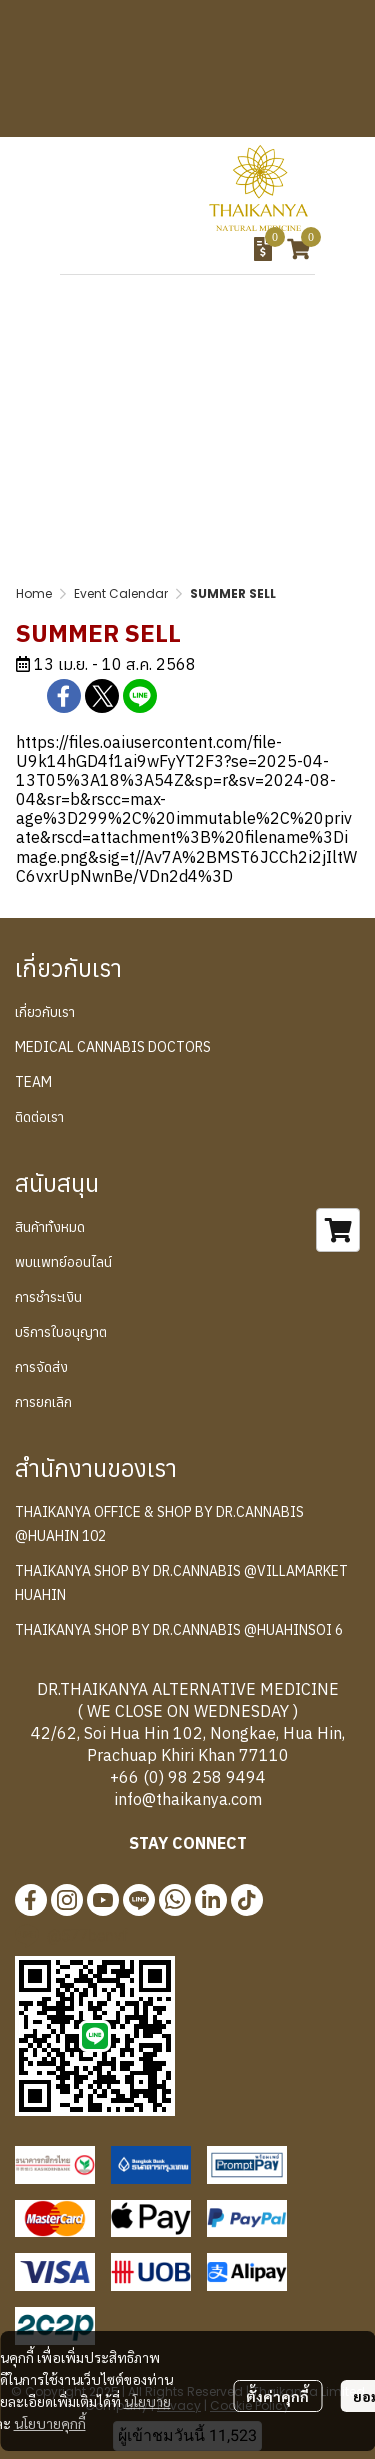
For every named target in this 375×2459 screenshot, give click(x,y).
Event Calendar (121, 593)
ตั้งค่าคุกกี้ (277, 2396)
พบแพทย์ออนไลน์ (63, 1262)
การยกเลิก (43, 1402)
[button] (146, 249)
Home (34, 593)
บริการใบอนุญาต (61, 1332)
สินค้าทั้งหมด (50, 1227)
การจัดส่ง (41, 1367)
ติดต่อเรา (39, 1117)
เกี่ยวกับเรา (45, 1012)
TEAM (33, 1082)
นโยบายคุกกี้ (50, 2423)
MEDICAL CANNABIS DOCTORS (113, 1047)
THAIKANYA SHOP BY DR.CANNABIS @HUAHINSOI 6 (179, 1630)
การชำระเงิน (48, 1297)
